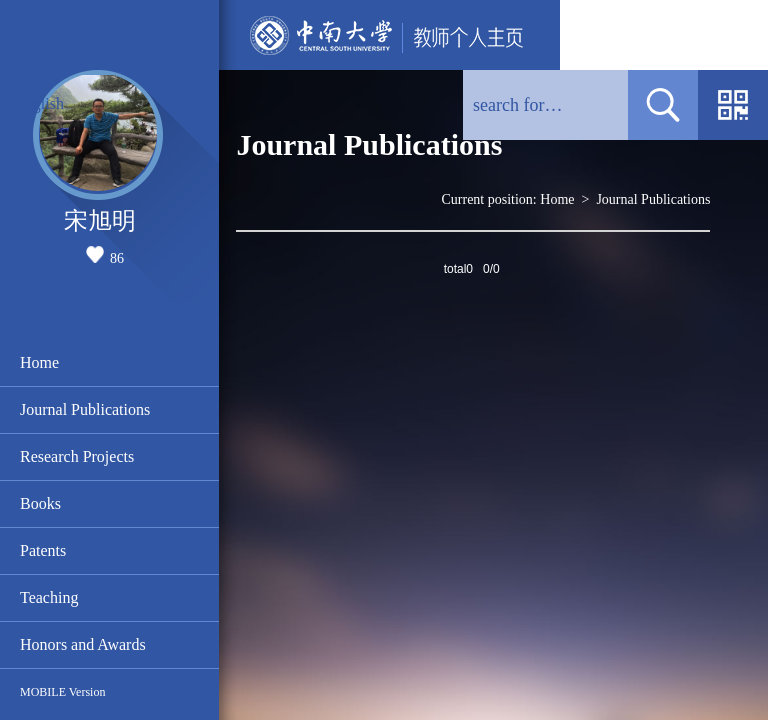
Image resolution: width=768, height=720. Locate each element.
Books (40, 503)
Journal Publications (85, 409)
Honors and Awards (83, 644)
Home (39, 362)
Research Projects (77, 456)
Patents (43, 550)
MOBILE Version (62, 692)
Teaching (49, 597)
